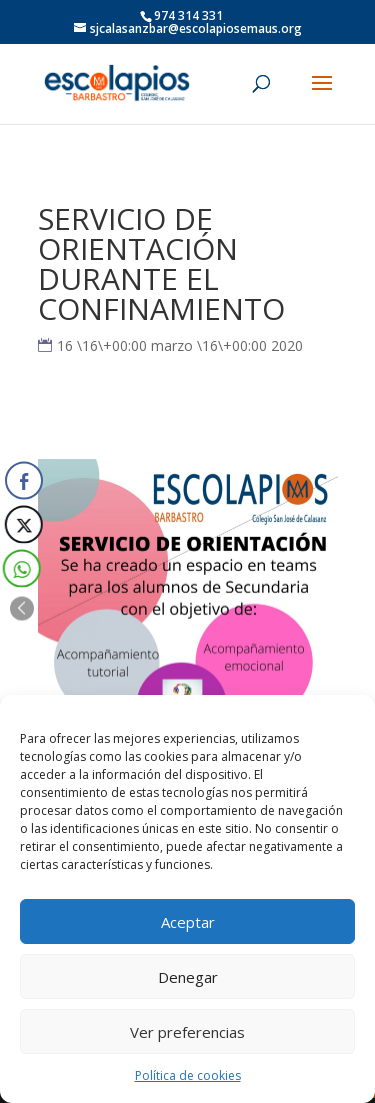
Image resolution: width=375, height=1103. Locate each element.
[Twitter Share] (23, 524)
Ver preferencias (187, 1032)
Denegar (188, 977)
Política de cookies (188, 1075)
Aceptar (188, 922)
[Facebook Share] (24, 480)
